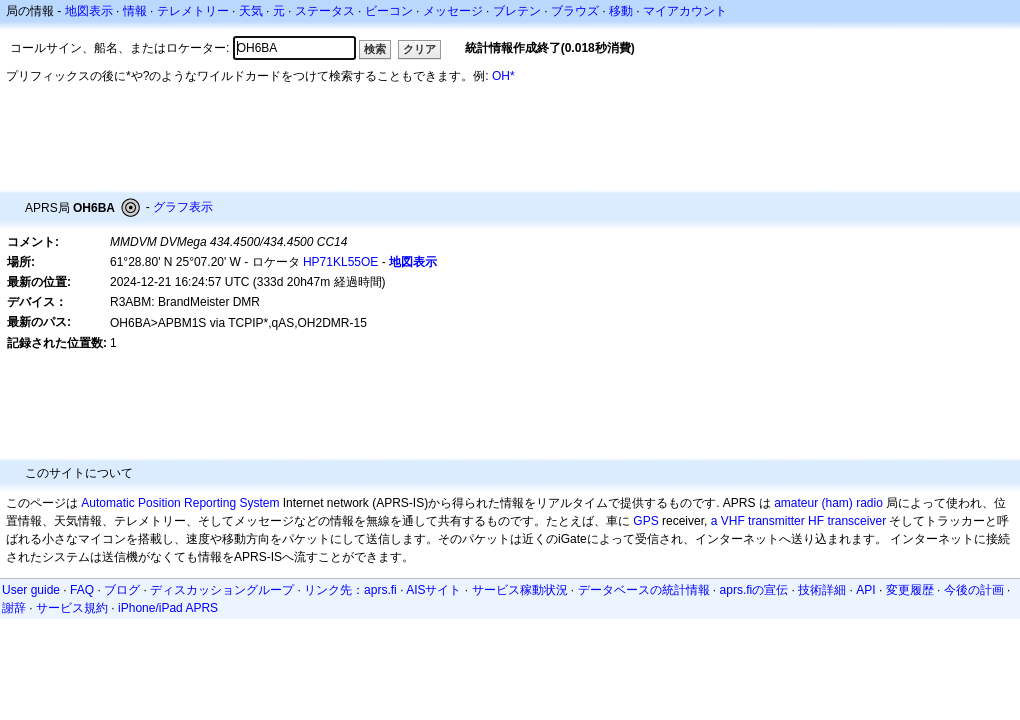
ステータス (325, 11)
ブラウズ (575, 11)
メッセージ (453, 11)
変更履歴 (910, 590)
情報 (135, 11)
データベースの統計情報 (644, 590)
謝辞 (14, 608)
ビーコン (389, 11)
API (865, 590)
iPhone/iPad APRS (168, 608)
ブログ (122, 590)
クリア (419, 49)
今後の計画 (974, 590)
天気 (251, 11)
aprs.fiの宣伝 (754, 590)
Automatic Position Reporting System (180, 503)
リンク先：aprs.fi (350, 590)
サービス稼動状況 (520, 590)
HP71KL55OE (340, 262)
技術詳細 (822, 590)
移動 (621, 11)
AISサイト (433, 590)
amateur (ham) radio (828, 503)
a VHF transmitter (758, 521)
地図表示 (89, 11)
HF (816, 521)
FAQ (82, 590)
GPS (645, 521)
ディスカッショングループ (222, 590)
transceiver (856, 521)
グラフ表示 (183, 207)
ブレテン (517, 11)
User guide (31, 590)
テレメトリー (193, 11)
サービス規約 (72, 608)
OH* (503, 76)
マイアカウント (685, 11)
